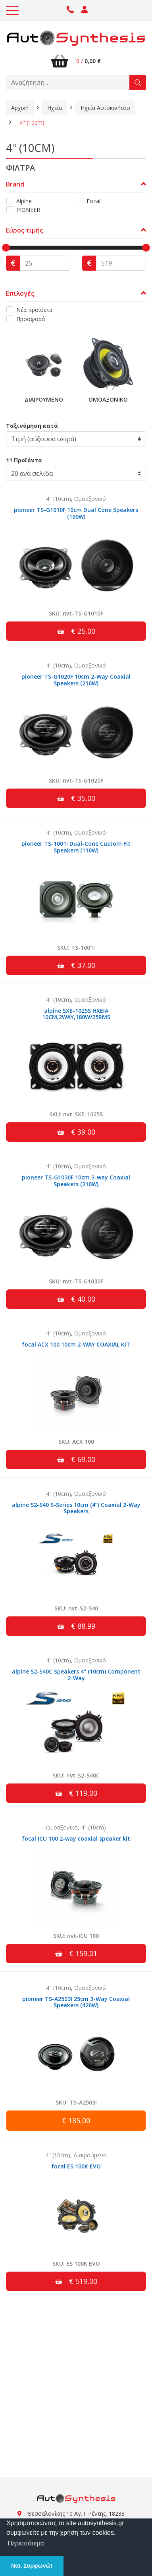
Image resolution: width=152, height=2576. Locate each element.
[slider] (6, 248)
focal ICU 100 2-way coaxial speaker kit (76, 1838)
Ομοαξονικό (90, 498)
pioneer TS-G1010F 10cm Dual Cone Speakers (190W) (76, 513)
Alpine (24, 201)
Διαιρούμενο (90, 2155)
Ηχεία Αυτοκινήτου (105, 108)
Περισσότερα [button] (26, 2543)
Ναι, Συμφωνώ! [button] (31, 2566)
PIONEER (28, 210)
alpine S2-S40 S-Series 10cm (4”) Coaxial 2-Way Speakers (76, 1508)
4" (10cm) (31, 122)
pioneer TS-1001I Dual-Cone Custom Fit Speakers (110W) (76, 847)
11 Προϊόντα (24, 460)
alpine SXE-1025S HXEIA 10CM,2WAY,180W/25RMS (76, 1014)
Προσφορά (30, 319)
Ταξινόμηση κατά (32, 425)
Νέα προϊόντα (34, 310)
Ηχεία (54, 108)
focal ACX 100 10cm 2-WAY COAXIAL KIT (76, 1344)
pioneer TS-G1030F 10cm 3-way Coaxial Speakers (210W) (76, 1181)
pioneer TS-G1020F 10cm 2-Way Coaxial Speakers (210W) (76, 680)
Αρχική (20, 108)
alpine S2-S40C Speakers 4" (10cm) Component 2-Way (76, 1675)
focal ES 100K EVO (76, 2166)
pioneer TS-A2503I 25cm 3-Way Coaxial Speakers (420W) (76, 2002)
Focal (93, 201)
